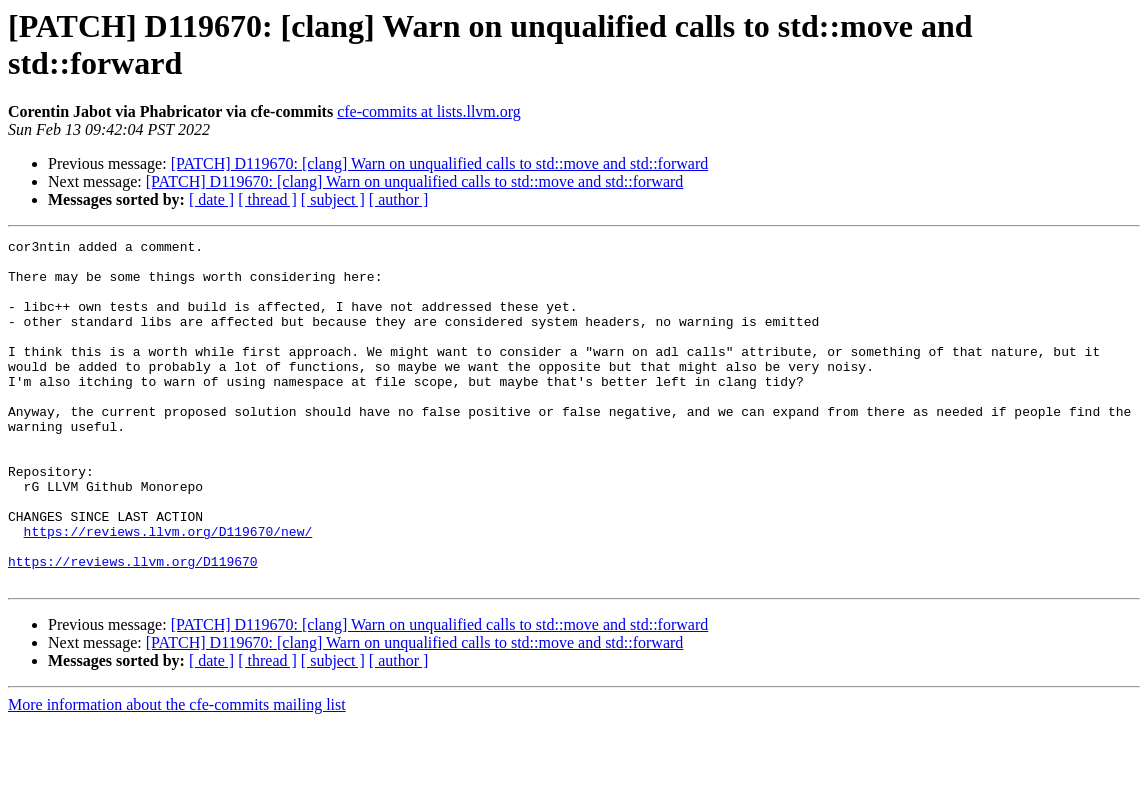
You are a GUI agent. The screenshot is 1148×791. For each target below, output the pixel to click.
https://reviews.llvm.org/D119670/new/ (168, 591)
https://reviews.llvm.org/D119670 (133, 627)
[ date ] (211, 199)
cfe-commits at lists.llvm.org (429, 111)
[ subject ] (333, 199)
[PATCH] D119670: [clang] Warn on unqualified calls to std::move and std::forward (440, 163)
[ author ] (399, 199)
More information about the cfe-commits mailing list (177, 773)
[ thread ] (267, 199)
